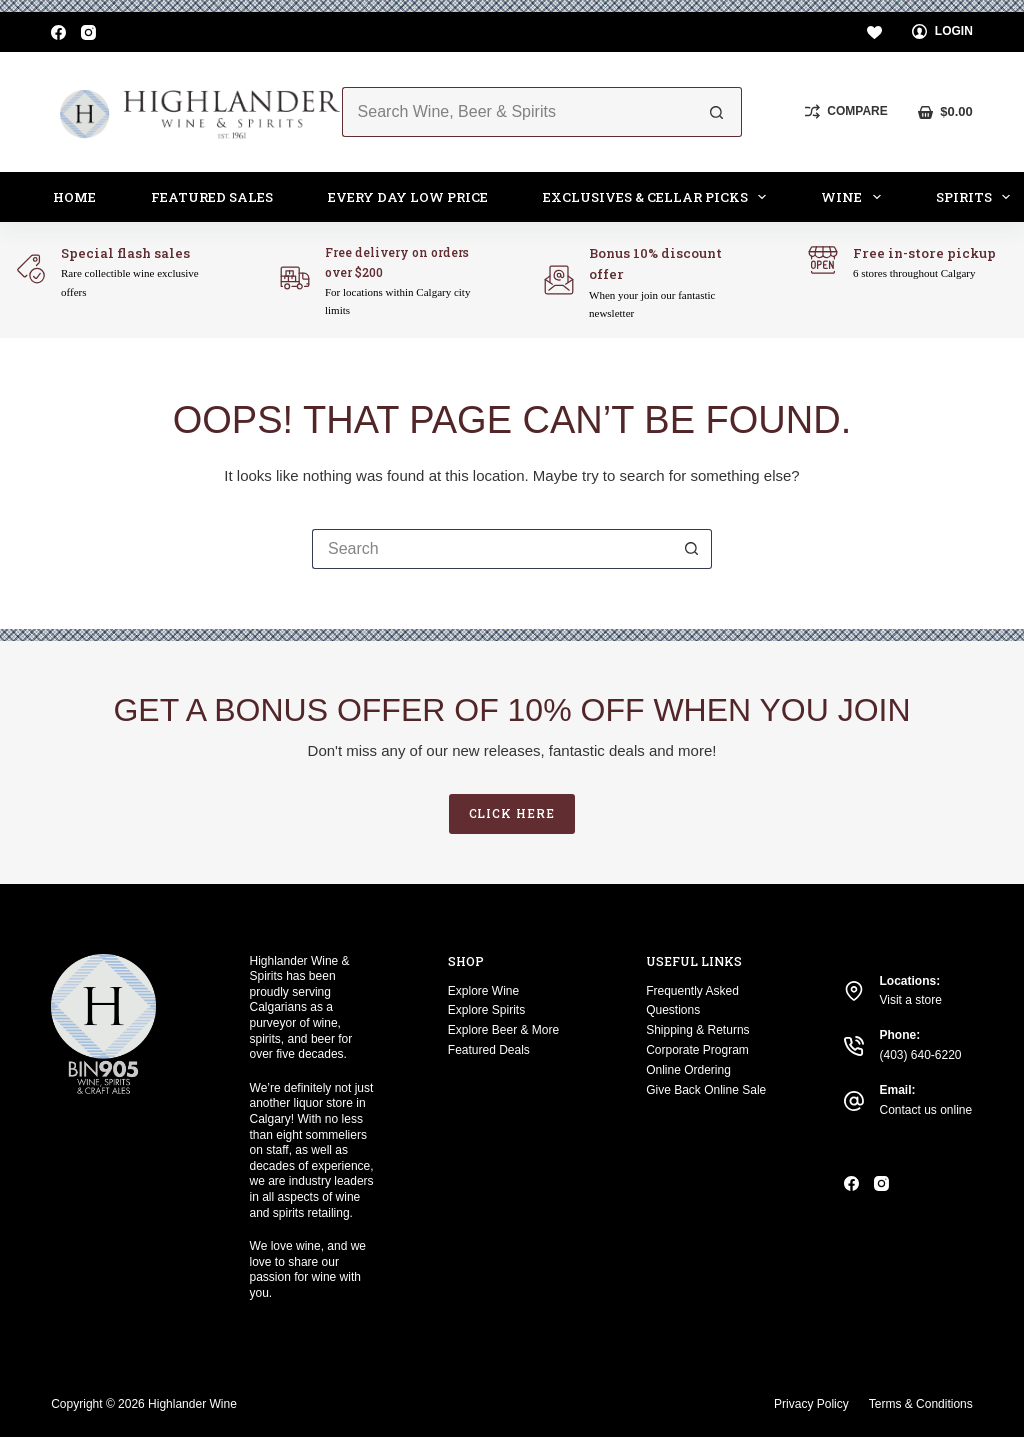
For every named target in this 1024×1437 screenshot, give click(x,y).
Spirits (977, 197)
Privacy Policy (811, 1404)
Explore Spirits (486, 1010)
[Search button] (717, 112)
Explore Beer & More (503, 1030)
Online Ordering (688, 1070)
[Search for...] (517, 112)
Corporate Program (697, 1050)
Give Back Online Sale (706, 1090)
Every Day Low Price (408, 197)
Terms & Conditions (921, 1404)
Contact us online (925, 1110)
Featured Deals (489, 1050)
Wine (855, 197)
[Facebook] (58, 32)
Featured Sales (212, 197)
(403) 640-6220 (920, 1055)
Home (74, 197)
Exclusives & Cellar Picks (659, 197)
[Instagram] (88, 32)
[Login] (942, 32)
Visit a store (910, 1000)
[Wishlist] (874, 32)
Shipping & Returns (697, 1030)
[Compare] (846, 112)
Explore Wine (483, 991)
